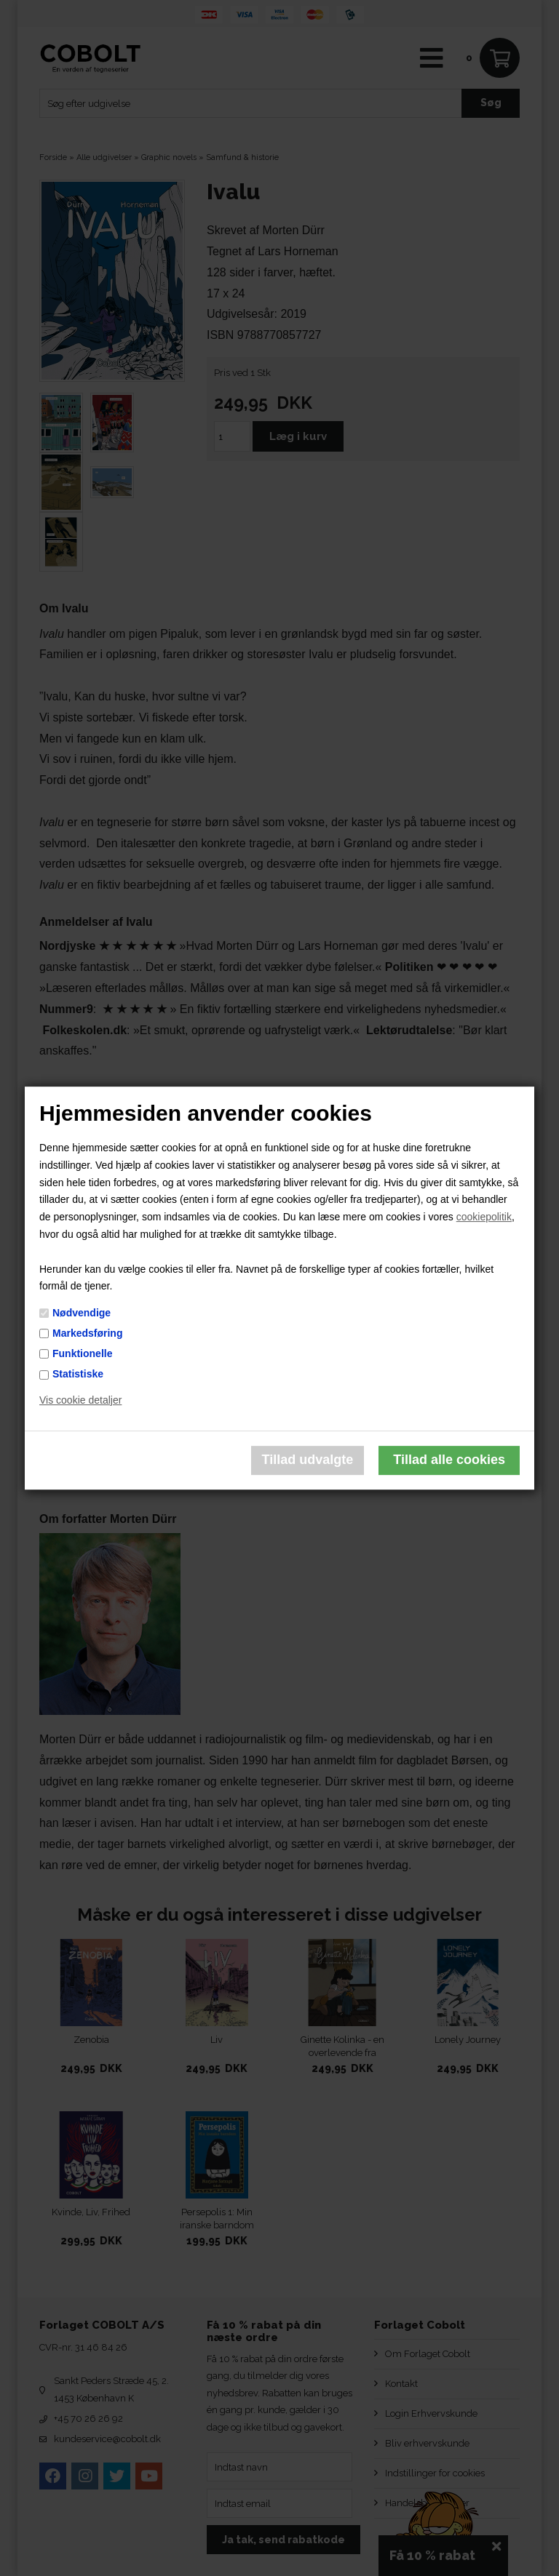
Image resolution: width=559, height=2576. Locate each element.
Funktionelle (82, 1353)
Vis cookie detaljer (80, 1400)
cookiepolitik (484, 1217)
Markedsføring (87, 1333)
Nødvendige (81, 1313)
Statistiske (77, 1374)
